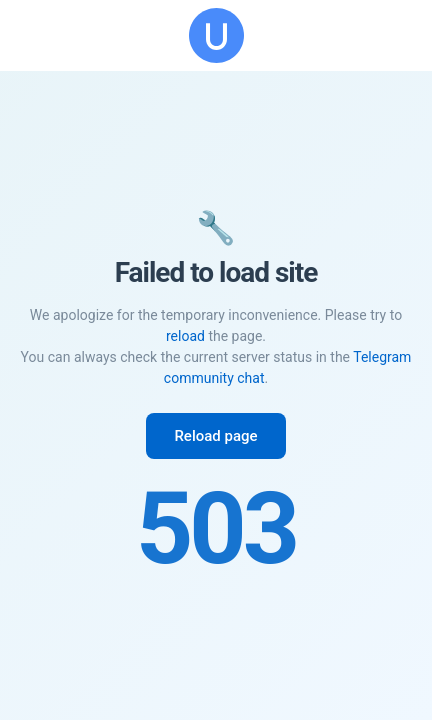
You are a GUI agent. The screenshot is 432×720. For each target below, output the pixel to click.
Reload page (215, 436)
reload (185, 336)
